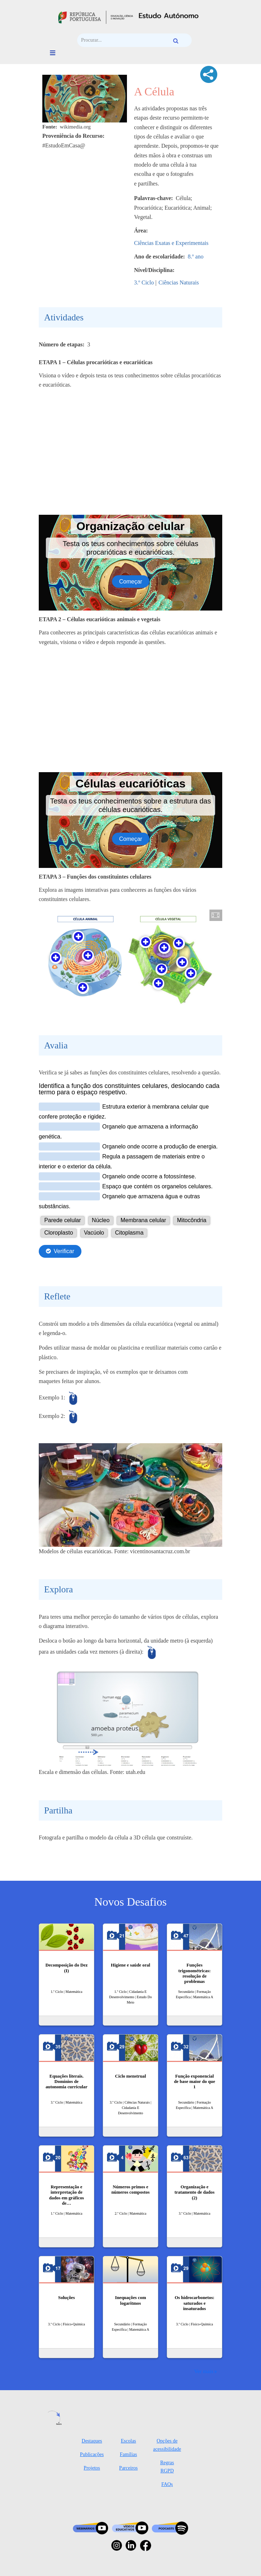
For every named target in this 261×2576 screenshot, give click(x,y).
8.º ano (195, 256)
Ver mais (203, 2371)
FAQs (167, 2484)
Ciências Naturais (179, 282)
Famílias (128, 2454)
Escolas (128, 2441)
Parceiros (128, 2468)
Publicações (92, 2454)
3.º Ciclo (144, 282)
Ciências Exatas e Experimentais (171, 243)
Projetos (92, 2468)
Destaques (92, 2441)
